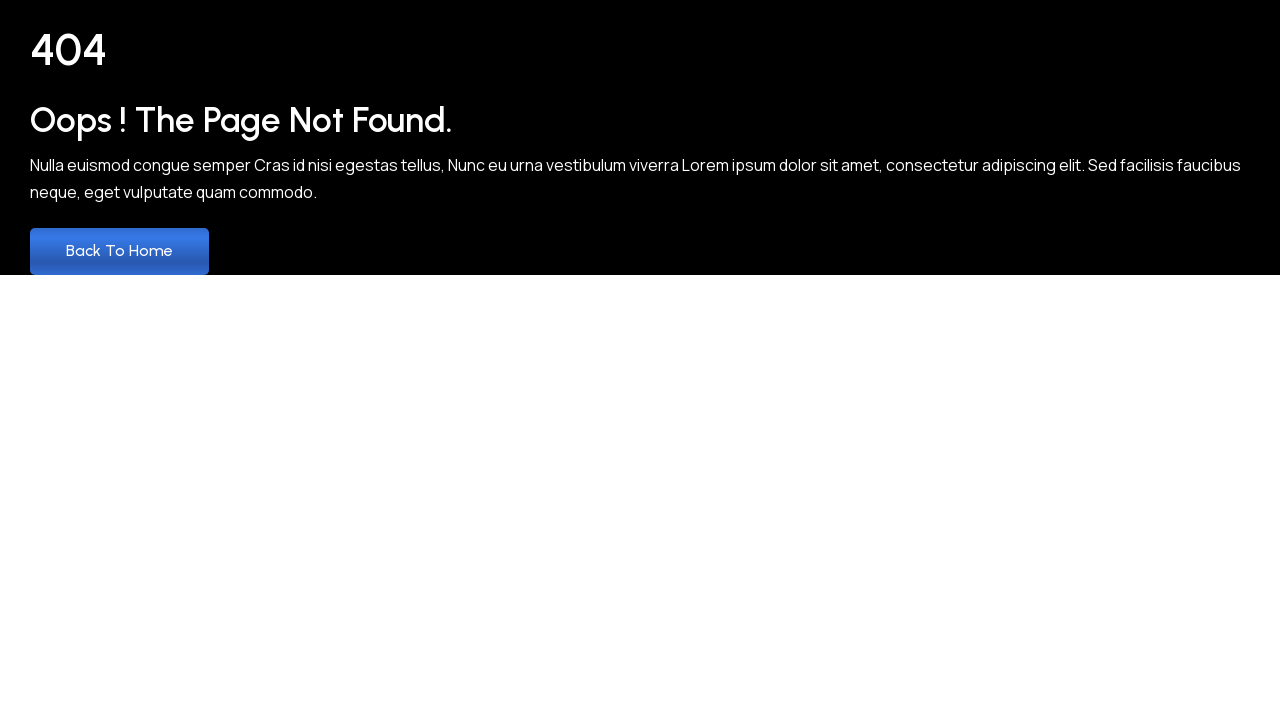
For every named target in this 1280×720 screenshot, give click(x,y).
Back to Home (119, 250)
